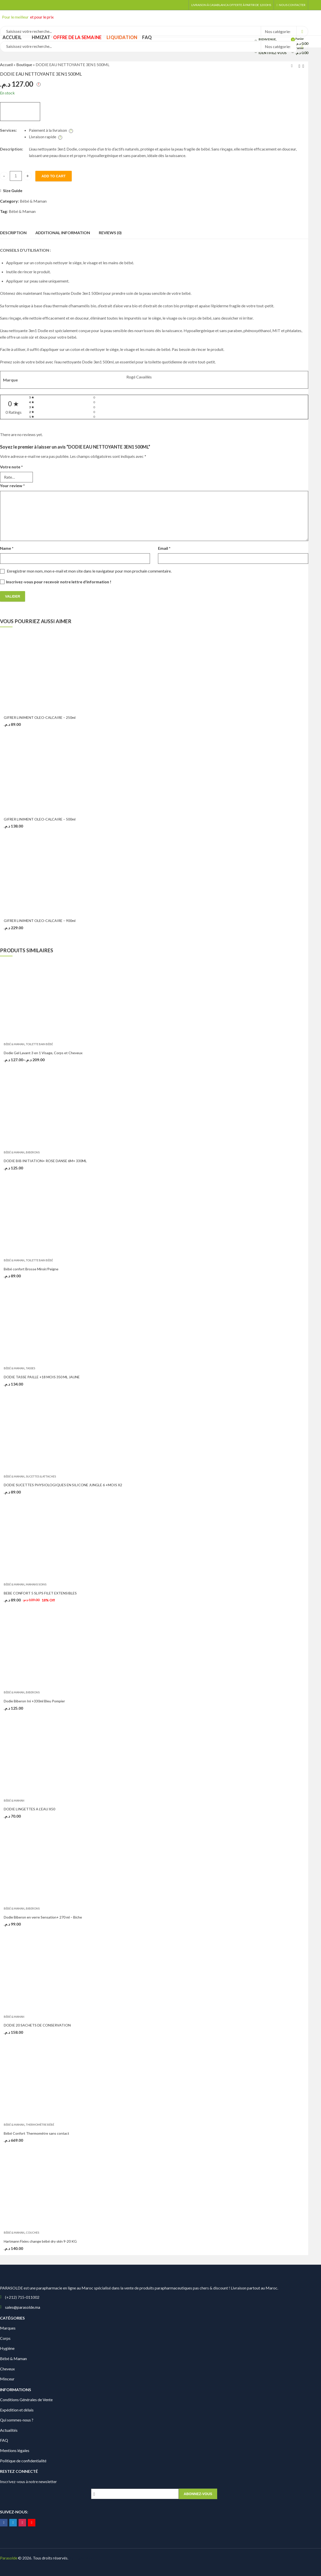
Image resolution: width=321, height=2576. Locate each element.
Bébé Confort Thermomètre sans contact (36, 2133)
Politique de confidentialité (23, 2460)
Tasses (30, 1368)
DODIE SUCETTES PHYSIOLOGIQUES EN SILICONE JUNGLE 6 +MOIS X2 (63, 1485)
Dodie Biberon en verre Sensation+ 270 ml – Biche (43, 1917)
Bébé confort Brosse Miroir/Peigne (31, 1269)
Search (302, 31)
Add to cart (53, 176)
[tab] (13, 233)
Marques (8, 2328)
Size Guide (12, 190)
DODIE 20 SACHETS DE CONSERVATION (37, 2025)
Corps (5, 2338)
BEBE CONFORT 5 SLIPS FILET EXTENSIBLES (40, 1593)
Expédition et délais (17, 2409)
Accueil (6, 64)
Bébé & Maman (33, 201)
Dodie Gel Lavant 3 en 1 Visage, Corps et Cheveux (43, 1053)
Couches (32, 2232)
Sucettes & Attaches (41, 1476)
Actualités (9, 2430)
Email (164, 548)
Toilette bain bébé (39, 1044)
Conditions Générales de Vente (26, 2399)
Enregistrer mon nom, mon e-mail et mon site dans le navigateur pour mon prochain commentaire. (89, 571)
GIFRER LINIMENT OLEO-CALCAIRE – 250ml (39, 717)
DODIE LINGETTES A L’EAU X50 (29, 1809)
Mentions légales (14, 2450)
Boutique (24, 64)
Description (13, 232)
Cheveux (7, 2368)
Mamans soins (36, 1584)
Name (7, 548)
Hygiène (7, 2348)
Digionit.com (85, 2557)
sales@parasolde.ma (22, 2307)
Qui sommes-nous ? (16, 2419)
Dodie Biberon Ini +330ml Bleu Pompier (34, 1701)
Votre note (11, 466)
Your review (12, 485)
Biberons (33, 1152)
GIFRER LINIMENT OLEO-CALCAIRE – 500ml (39, 819)
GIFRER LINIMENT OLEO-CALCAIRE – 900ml (39, 920)
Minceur (7, 2378)
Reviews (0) (110, 232)
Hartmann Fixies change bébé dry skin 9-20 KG (40, 2241)
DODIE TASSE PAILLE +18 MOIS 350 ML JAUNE (42, 1377)
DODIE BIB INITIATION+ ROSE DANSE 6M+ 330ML (45, 1161)
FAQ (4, 2440)
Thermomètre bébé (40, 2124)
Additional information (62, 232)
